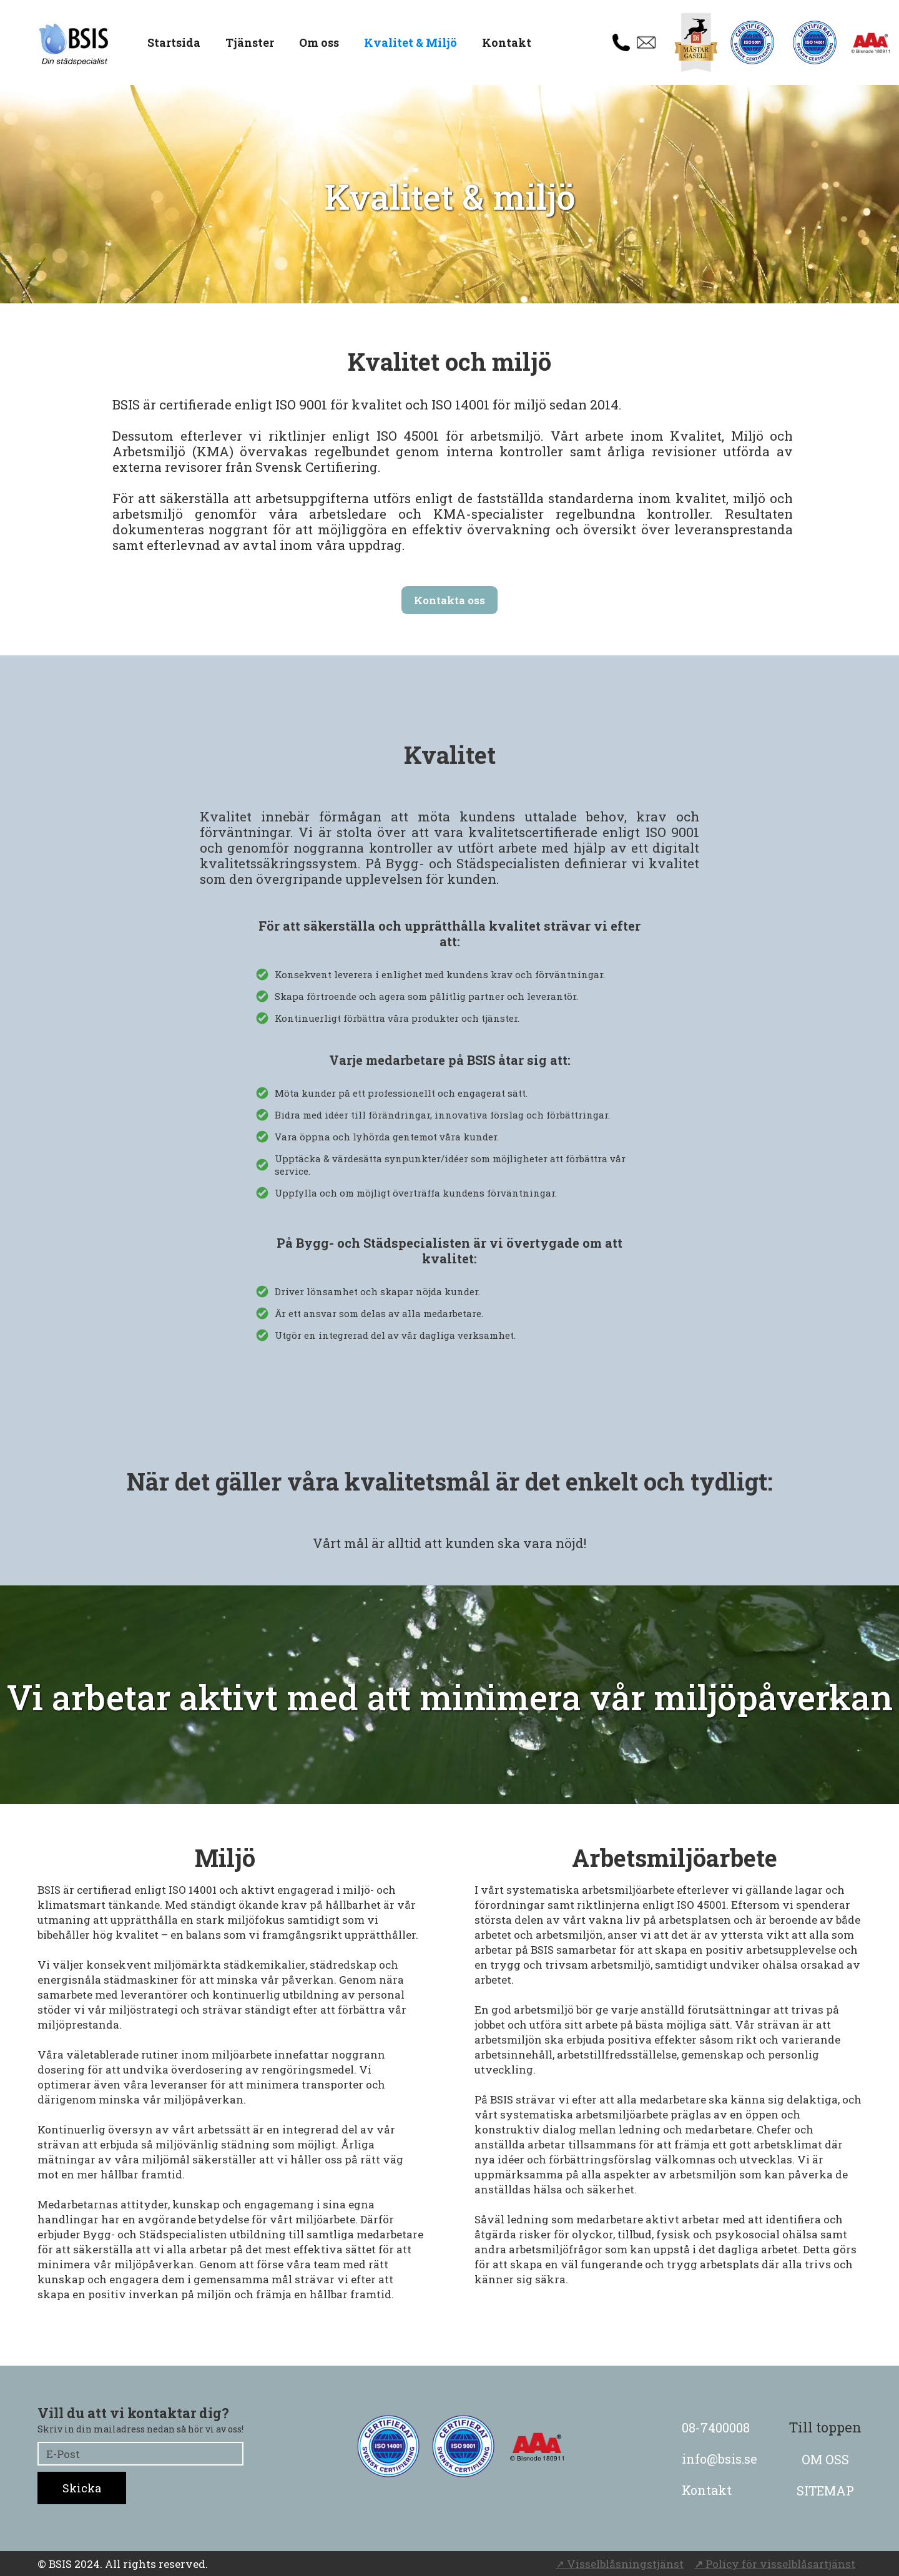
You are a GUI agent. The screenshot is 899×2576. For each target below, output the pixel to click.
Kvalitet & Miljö (410, 42)
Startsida (173, 42)
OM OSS (825, 2459)
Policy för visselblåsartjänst (774, 2564)
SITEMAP (825, 2490)
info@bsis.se (719, 2459)
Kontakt (506, 42)
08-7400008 (716, 2427)
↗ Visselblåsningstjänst (620, 2564)
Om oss (319, 42)
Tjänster (249, 42)
